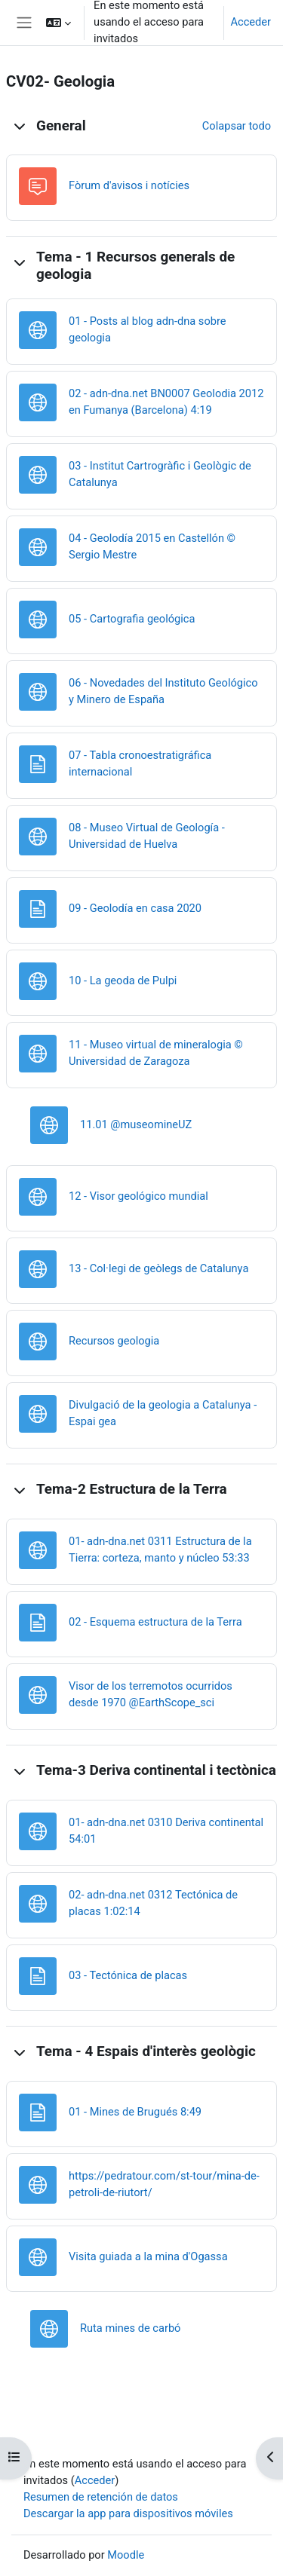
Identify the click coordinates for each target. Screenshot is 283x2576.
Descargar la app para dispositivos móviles (128, 2513)
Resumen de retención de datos (100, 2497)
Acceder (250, 22)
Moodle (125, 2555)
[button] (58, 22)
